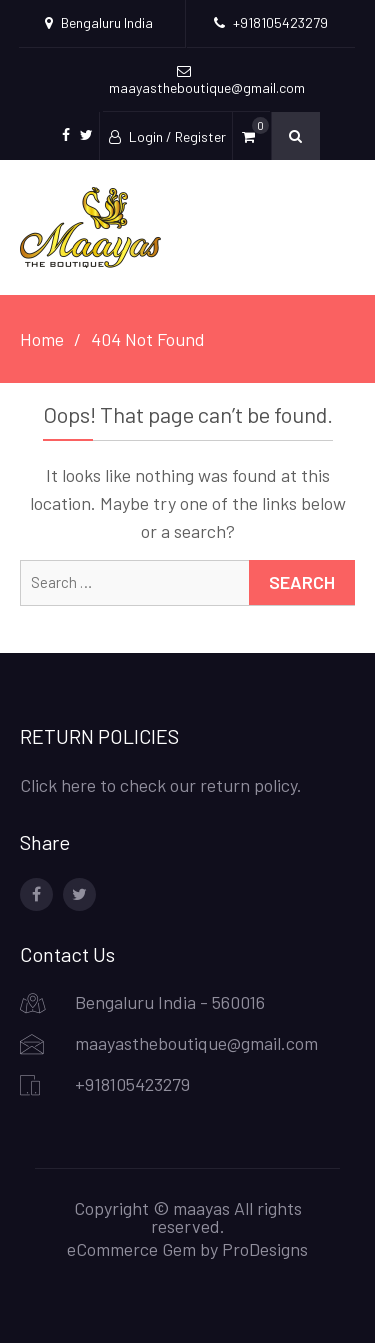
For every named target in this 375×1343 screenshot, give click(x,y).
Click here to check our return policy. (161, 785)
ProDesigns (265, 1249)
